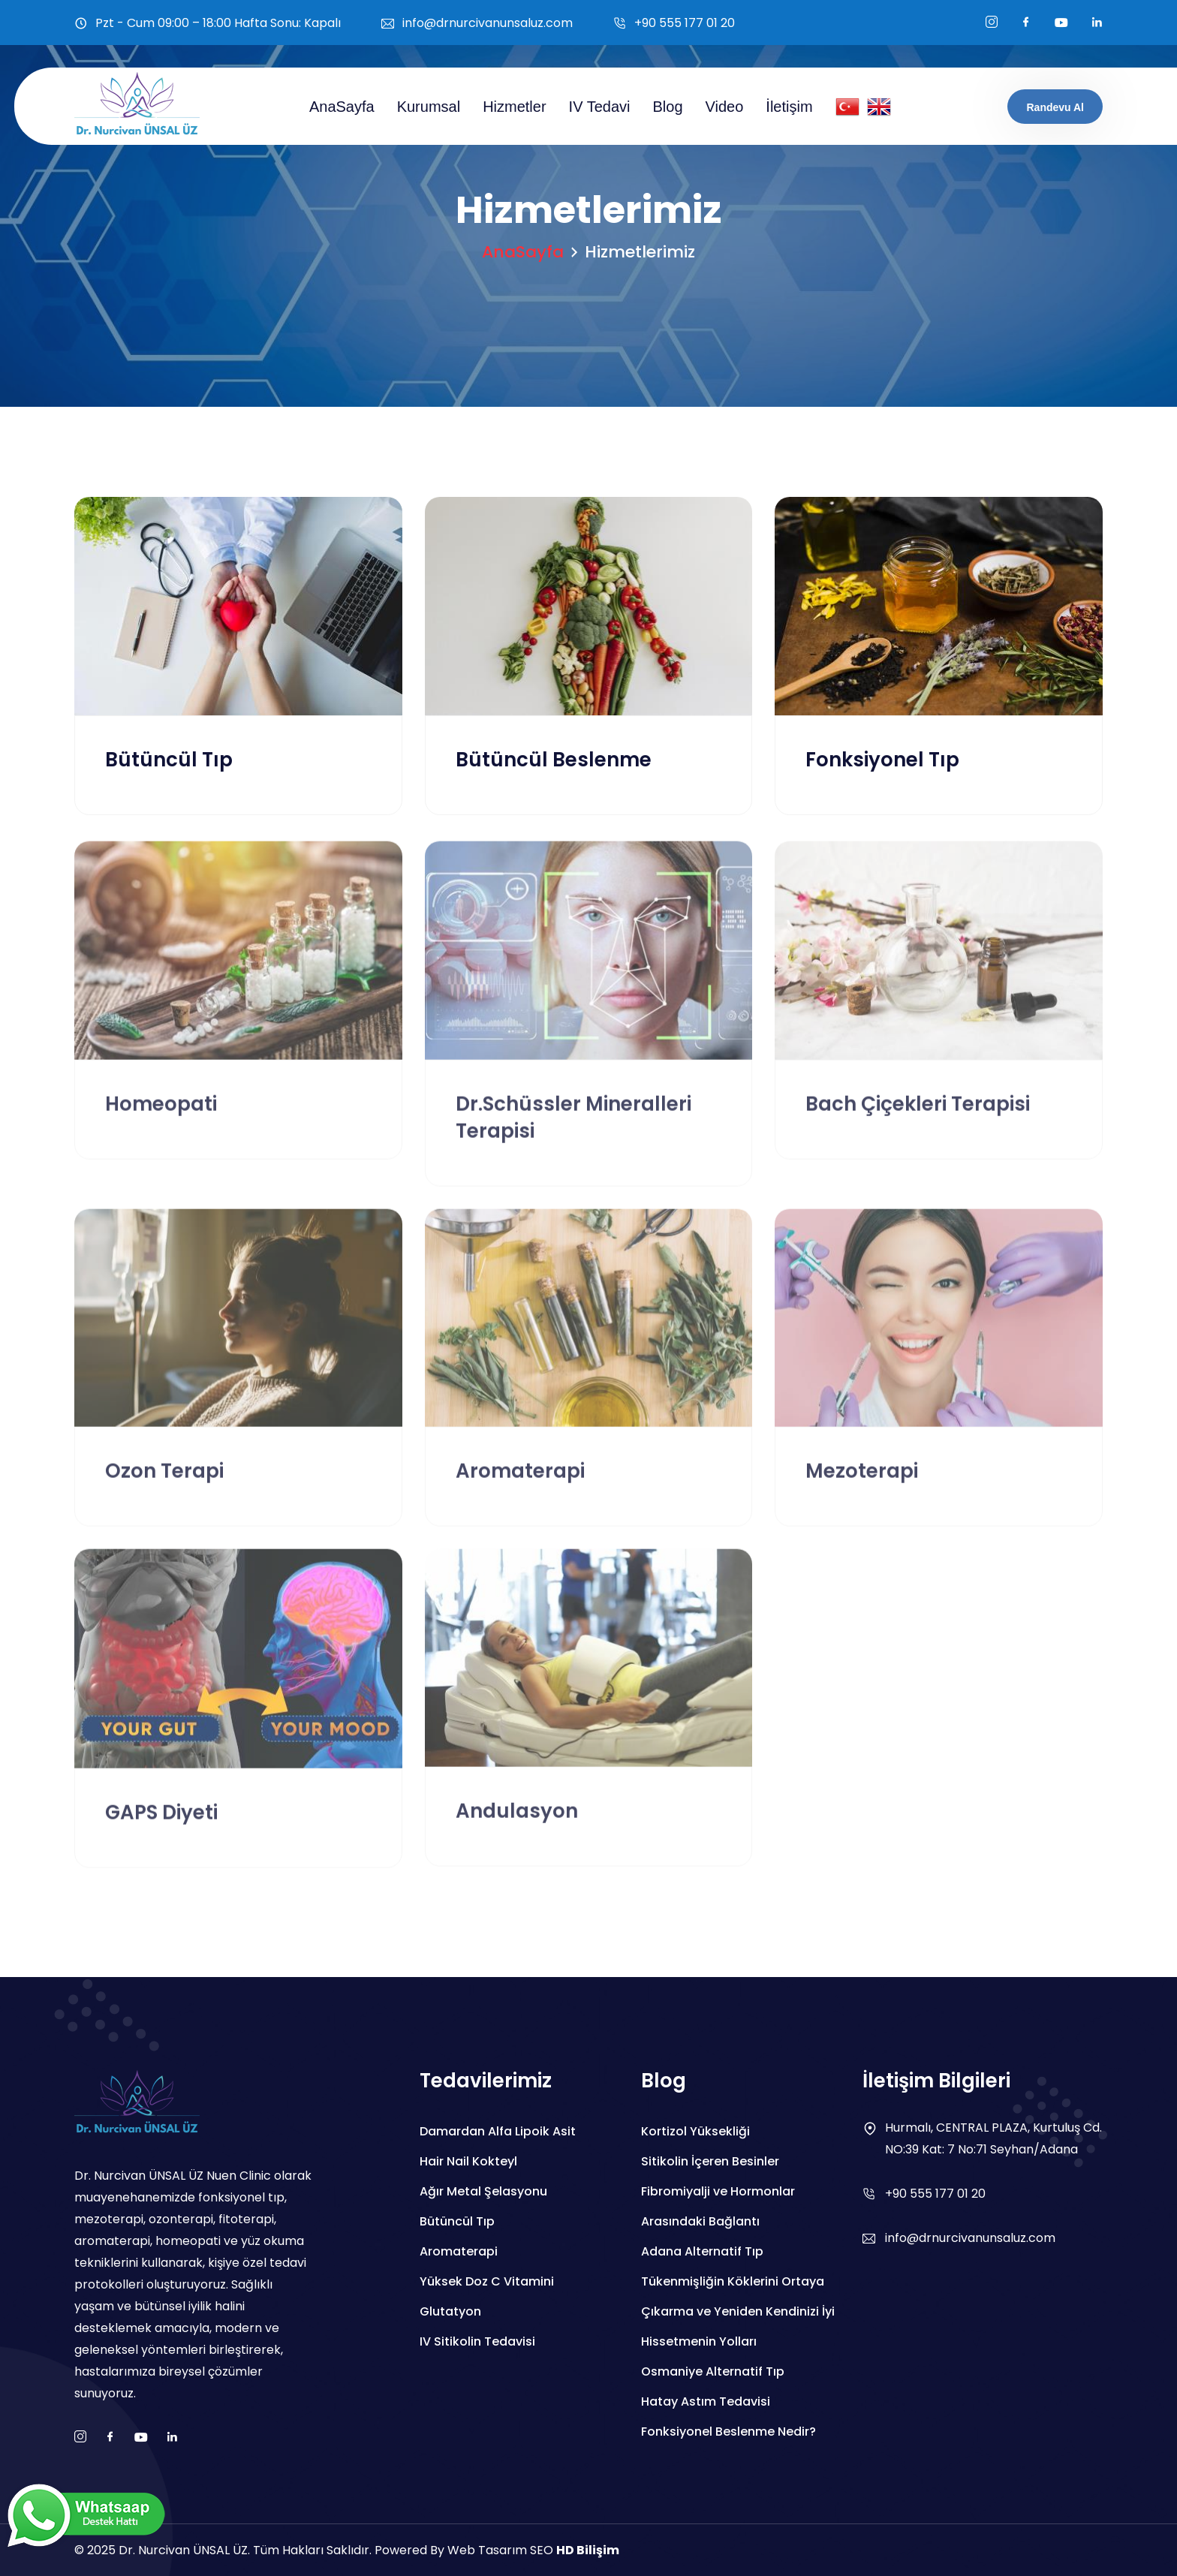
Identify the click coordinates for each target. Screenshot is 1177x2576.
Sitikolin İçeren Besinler (710, 2161)
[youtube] (1061, 23)
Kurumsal (428, 106)
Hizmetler (514, 106)
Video (725, 106)
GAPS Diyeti (161, 1823)
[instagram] (992, 23)
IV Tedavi (600, 106)
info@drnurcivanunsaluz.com (487, 23)
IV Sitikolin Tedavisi (477, 2341)
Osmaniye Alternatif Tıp (712, 2371)
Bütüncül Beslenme (554, 761)
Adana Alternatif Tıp (702, 2251)
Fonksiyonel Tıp (882, 761)
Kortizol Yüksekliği (695, 2131)
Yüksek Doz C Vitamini (487, 2281)
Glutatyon (450, 2311)
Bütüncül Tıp (169, 761)
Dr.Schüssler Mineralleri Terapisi (573, 1127)
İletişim (789, 106)
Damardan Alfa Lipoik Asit (498, 2131)
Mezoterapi (861, 1481)
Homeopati (161, 1113)
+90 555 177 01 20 (684, 23)
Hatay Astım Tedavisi (705, 2401)
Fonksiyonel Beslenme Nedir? (728, 2431)
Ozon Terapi (164, 1481)
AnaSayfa (342, 106)
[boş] (1097, 23)
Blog (668, 106)
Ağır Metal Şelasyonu (483, 2191)
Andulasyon (517, 1821)
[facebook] (1026, 23)
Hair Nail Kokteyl (468, 2161)
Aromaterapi (520, 1481)
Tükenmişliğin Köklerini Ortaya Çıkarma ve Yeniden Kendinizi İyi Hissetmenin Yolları (738, 2311)
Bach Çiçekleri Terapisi (917, 1113)
